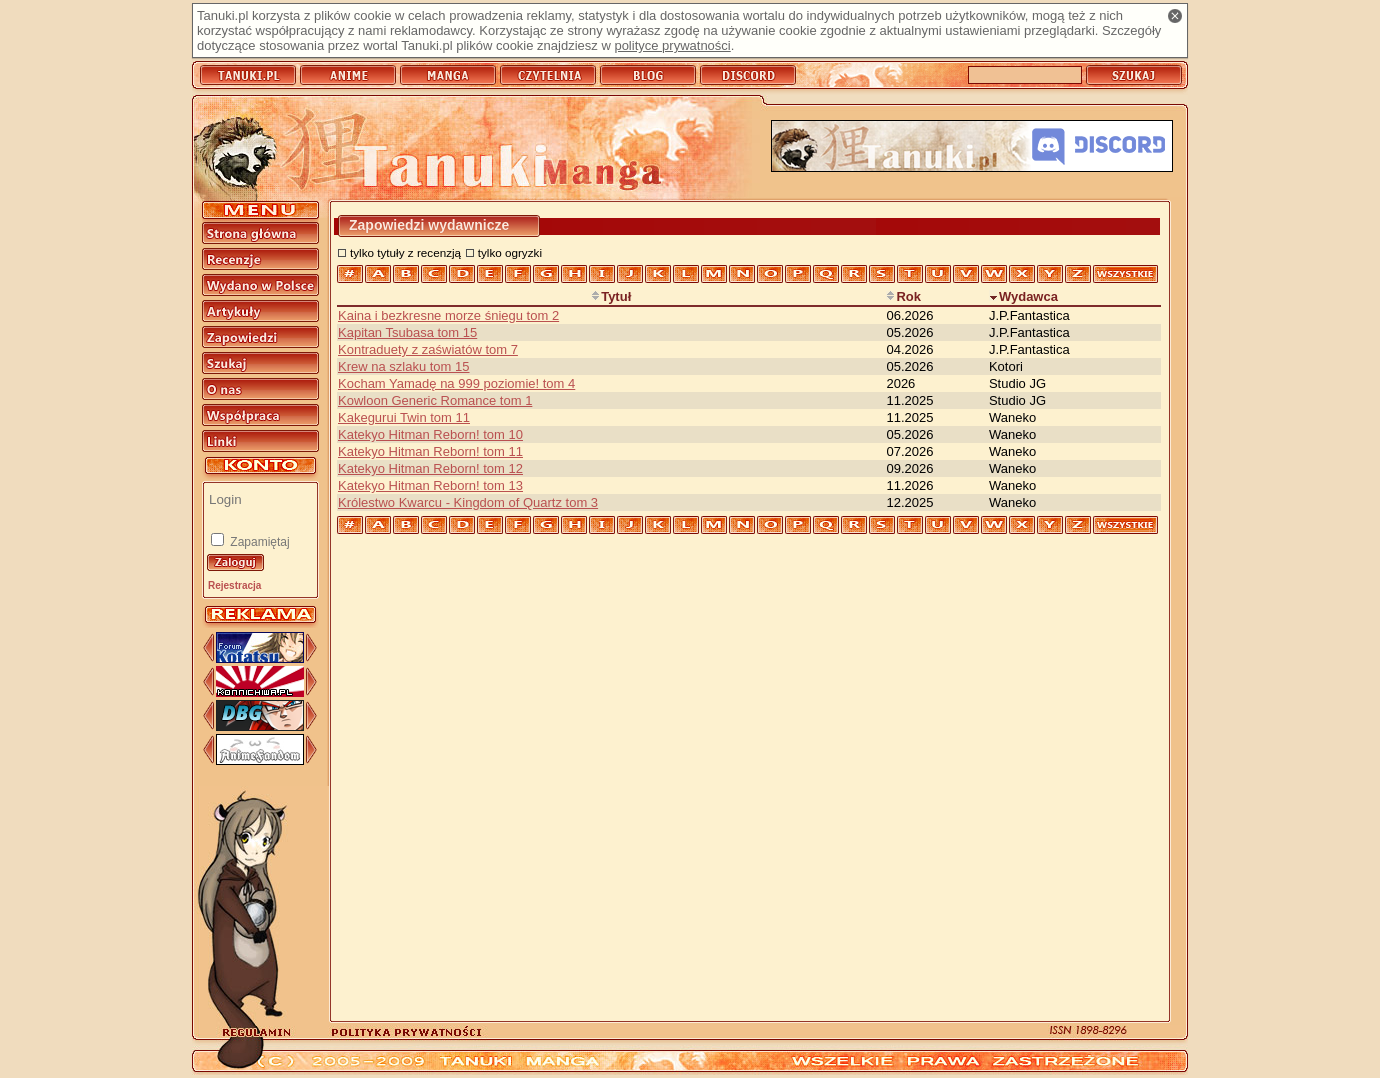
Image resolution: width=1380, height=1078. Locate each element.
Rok (903, 296)
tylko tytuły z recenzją (405, 252)
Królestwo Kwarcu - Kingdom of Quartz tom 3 (468, 502)
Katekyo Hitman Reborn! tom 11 (430, 451)
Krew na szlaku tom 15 (404, 366)
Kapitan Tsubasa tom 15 (407, 332)
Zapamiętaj (258, 542)
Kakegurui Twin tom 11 (404, 417)
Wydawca (1023, 296)
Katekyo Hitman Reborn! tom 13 (430, 485)
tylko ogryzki (510, 252)
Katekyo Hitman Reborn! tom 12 (430, 468)
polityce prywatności (672, 45)
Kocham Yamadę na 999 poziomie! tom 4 (456, 383)
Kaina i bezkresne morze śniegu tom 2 (448, 315)
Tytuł (611, 296)
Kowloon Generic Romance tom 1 (435, 400)
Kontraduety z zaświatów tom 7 (428, 349)
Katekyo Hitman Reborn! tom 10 (430, 434)
